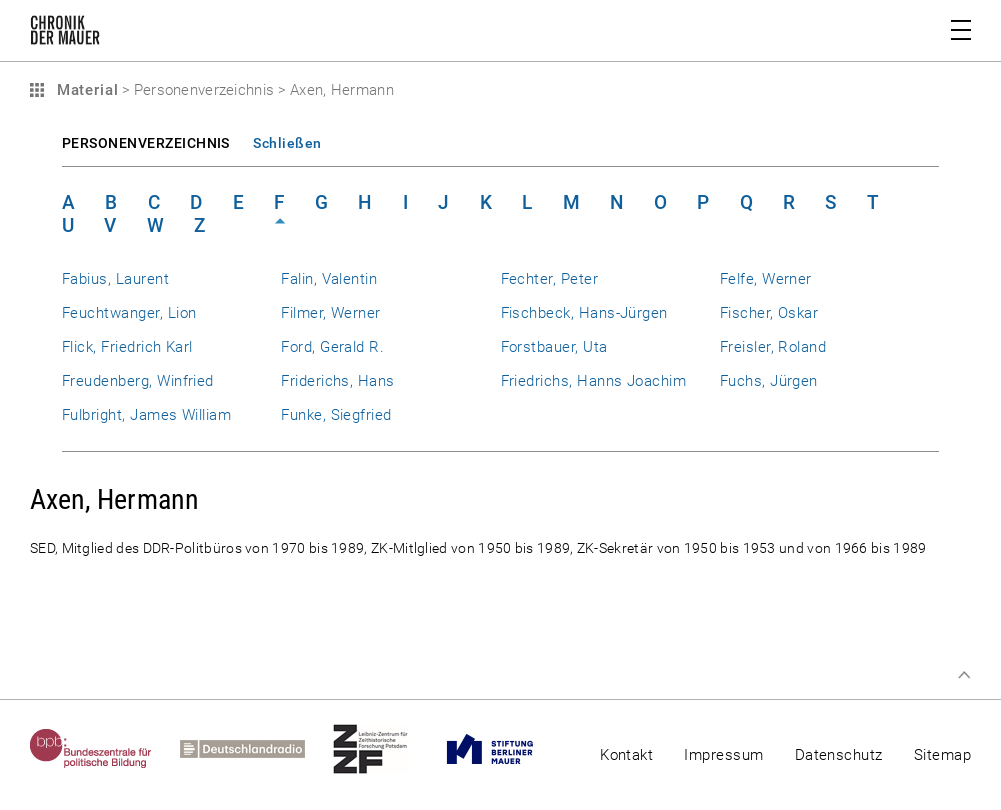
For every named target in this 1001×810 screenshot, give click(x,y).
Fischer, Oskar (769, 313)
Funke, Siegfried (336, 415)
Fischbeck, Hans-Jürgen (584, 313)
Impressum (723, 755)
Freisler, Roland (773, 347)
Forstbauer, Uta (554, 347)
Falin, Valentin (329, 279)
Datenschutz (839, 755)
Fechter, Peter (550, 279)
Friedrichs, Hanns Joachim (594, 381)
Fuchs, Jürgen (769, 381)
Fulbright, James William (146, 415)
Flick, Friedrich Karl (127, 347)
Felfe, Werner (766, 279)
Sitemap (942, 755)
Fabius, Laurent (115, 279)
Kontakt (626, 755)
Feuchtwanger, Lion (129, 313)
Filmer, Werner (331, 313)
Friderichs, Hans (338, 381)
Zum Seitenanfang (964, 675)
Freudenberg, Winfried (138, 381)
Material (85, 90)
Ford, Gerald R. (332, 347)
